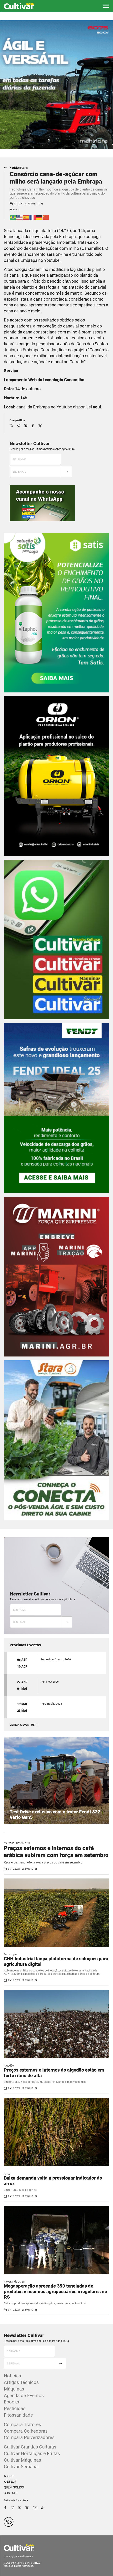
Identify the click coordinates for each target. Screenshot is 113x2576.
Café (19, 1843)
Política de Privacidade (16, 2500)
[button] (106, 6)
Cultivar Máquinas (22, 2460)
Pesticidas (14, 2408)
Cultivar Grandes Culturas (30, 2447)
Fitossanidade (18, 2415)
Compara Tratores (22, 2424)
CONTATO (11, 2493)
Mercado (9, 1843)
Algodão (9, 2065)
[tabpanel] (56, 84)
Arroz (7, 2173)
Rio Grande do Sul (14, 2281)
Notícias (12, 2376)
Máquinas (14, 2389)
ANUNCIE (10, 2482)
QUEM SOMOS (14, 2487)
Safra (26, 1843)
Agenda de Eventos (24, 2395)
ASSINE (9, 2476)
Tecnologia (10, 1954)
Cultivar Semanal (21, 2466)
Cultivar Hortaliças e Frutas (32, 2453)
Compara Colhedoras (26, 2431)
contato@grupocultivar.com (18, 2556)
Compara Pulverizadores (29, 2437)
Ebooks (11, 2402)
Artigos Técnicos (21, 2382)
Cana (24, 167)
